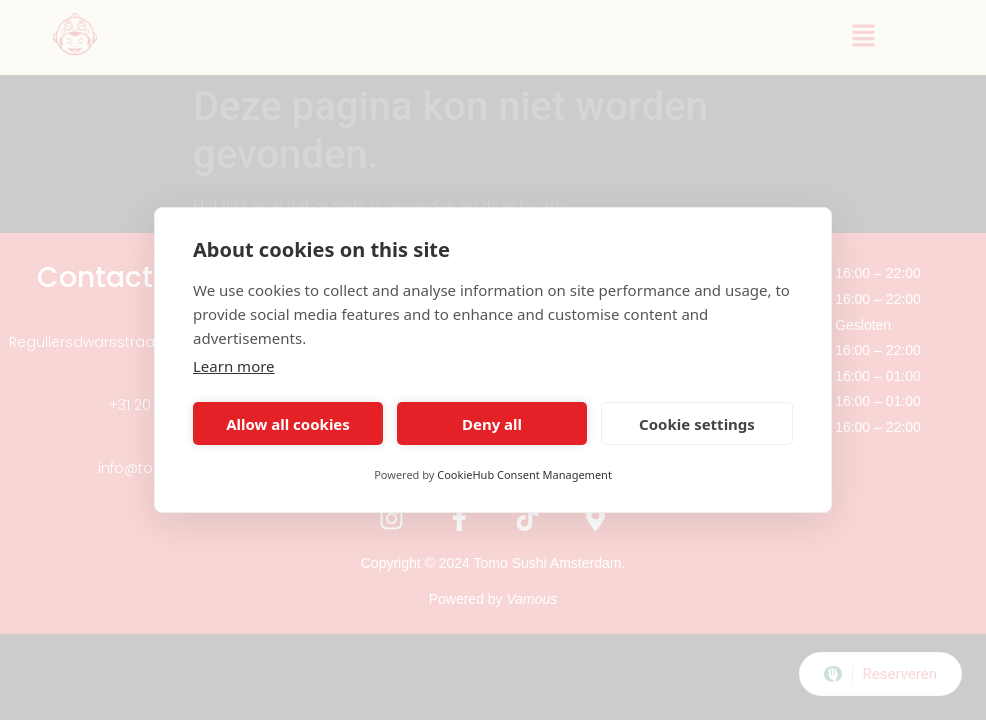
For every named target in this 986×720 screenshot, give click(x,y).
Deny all (492, 424)
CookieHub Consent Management (524, 474)
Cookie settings (697, 424)
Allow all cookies (288, 424)
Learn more (234, 366)
